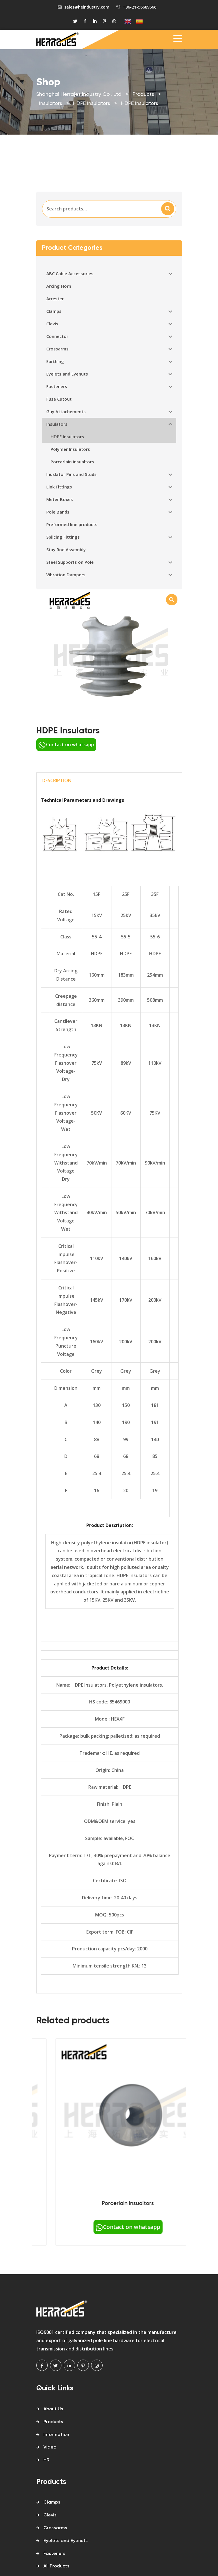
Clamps (51, 2502)
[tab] (109, 781)
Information (56, 2435)
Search (167, 208)
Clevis (50, 2515)
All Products (56, 2566)
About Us (53, 2409)
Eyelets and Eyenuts (65, 2541)
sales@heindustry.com (86, 7)
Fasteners (54, 2553)
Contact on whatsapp (66, 745)
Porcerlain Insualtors (184, 2203)
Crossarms (55, 2528)
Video (49, 2447)
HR (46, 2460)
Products (53, 2422)
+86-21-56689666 (139, 7)
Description (56, 780)
